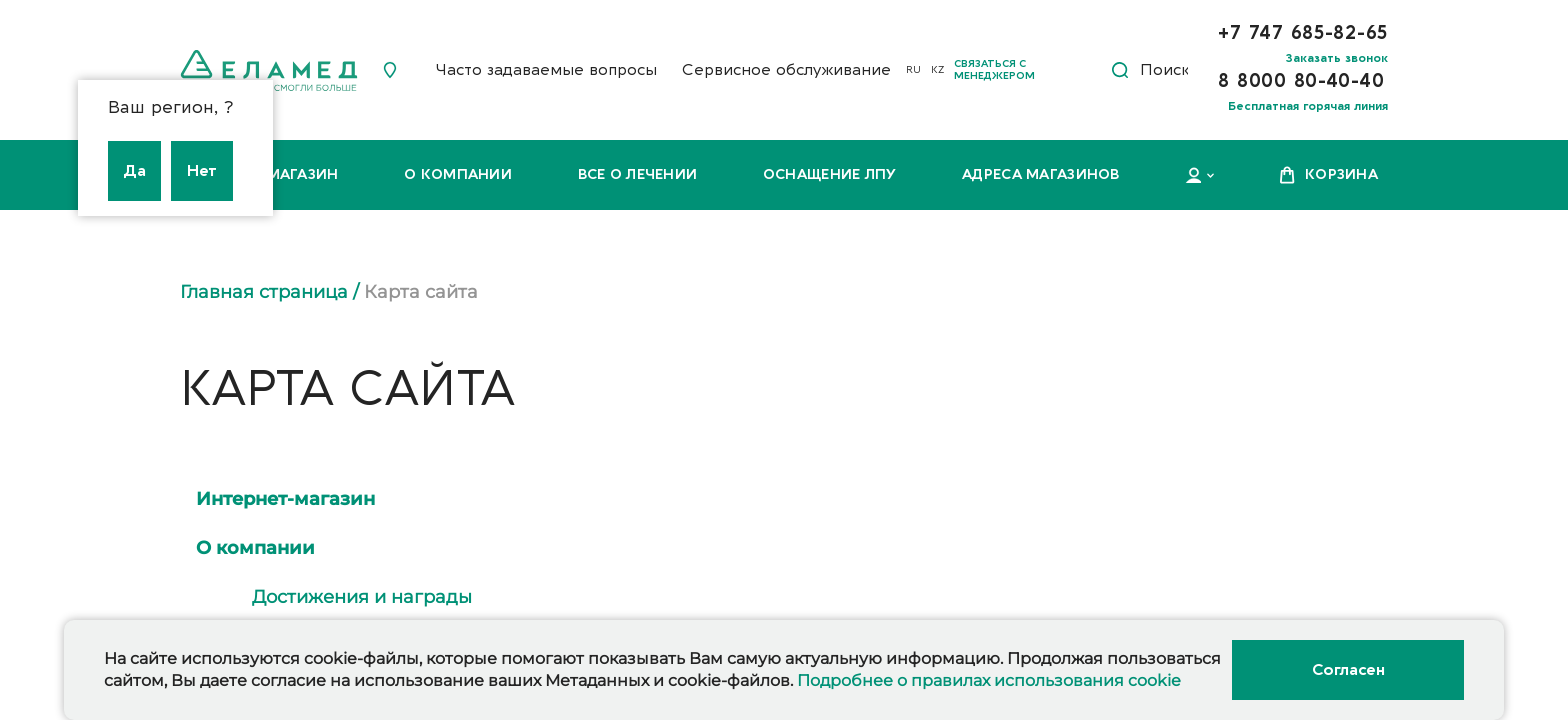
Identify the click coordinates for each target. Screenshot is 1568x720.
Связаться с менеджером (994, 70)
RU (913, 70)
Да (134, 171)
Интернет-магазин (285, 499)
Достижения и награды (362, 597)
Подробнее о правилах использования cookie (989, 680)
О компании (458, 174)
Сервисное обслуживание (786, 70)
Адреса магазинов (1040, 174)
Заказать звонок (1337, 58)
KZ (937, 70)
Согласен (1348, 670)
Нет (202, 171)
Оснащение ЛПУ (830, 174)
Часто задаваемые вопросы (546, 70)
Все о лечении (638, 174)
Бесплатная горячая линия (1308, 106)
